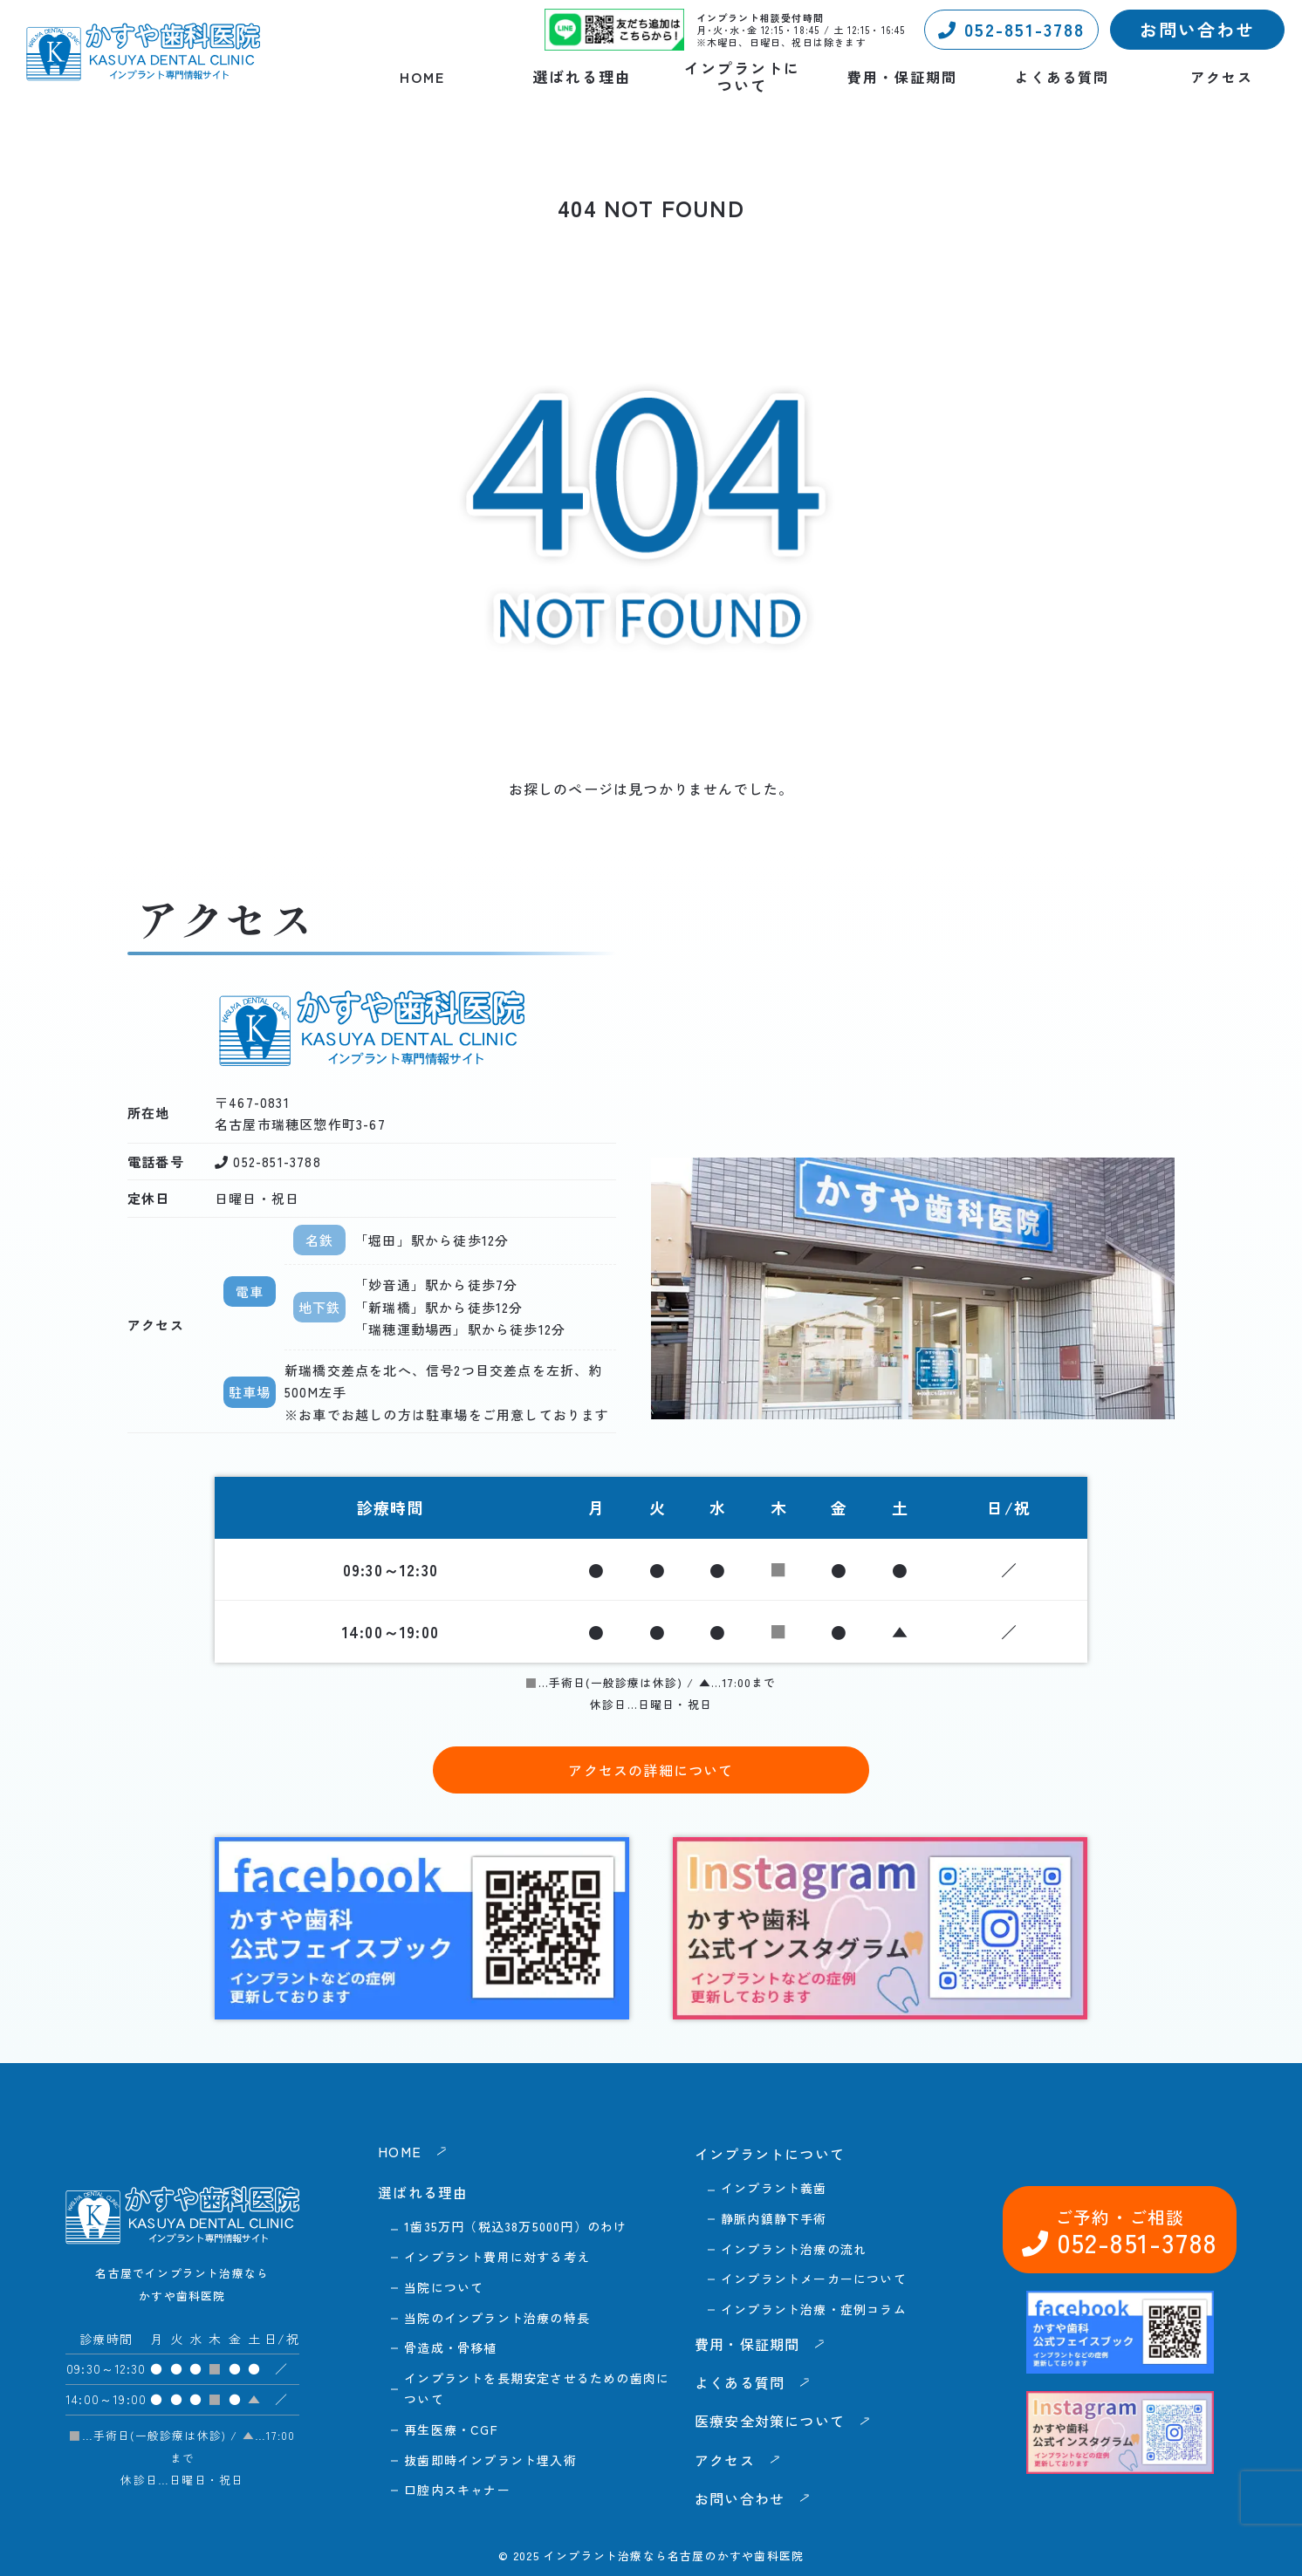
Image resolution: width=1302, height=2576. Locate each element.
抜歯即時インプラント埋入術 (490, 2460)
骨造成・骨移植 (450, 2347)
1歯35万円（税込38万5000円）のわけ (515, 2226)
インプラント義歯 (774, 2188)
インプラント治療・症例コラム (814, 2309)
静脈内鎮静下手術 (774, 2218)
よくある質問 (1062, 77)
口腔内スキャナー (457, 2489)
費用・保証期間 (902, 77)
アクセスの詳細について (650, 1769)
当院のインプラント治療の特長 (497, 2318)
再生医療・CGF (451, 2429)
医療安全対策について (770, 2420)
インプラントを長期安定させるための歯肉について (536, 2388)
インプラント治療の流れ (794, 2249)
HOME (422, 77)
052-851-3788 (1011, 29)
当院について (443, 2287)
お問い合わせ (1197, 29)
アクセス (1221, 77)
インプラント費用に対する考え (497, 2256)
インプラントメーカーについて (814, 2278)
